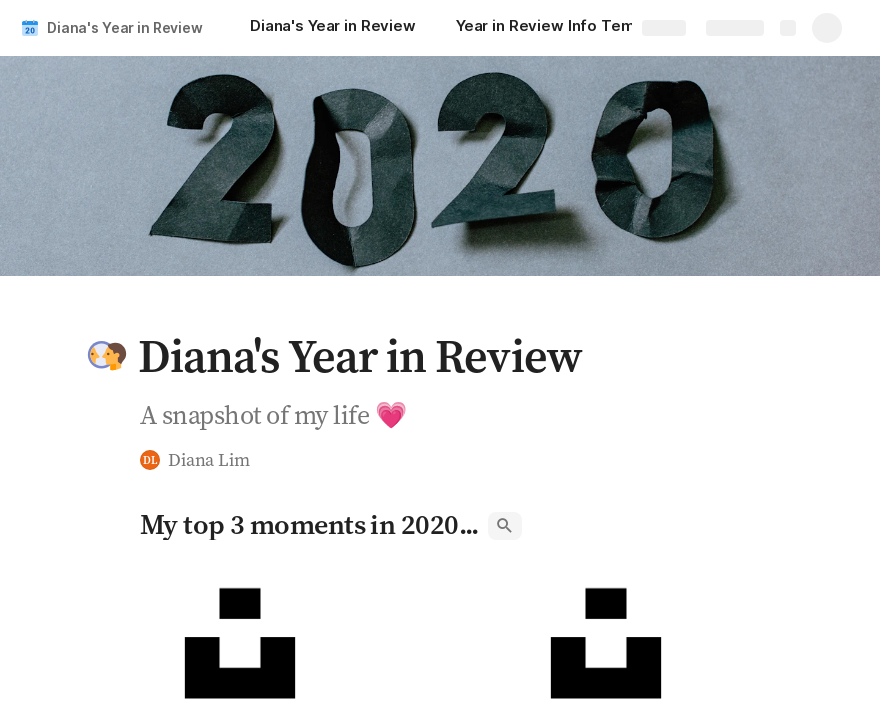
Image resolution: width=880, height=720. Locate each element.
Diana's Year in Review (125, 27)
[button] (107, 356)
